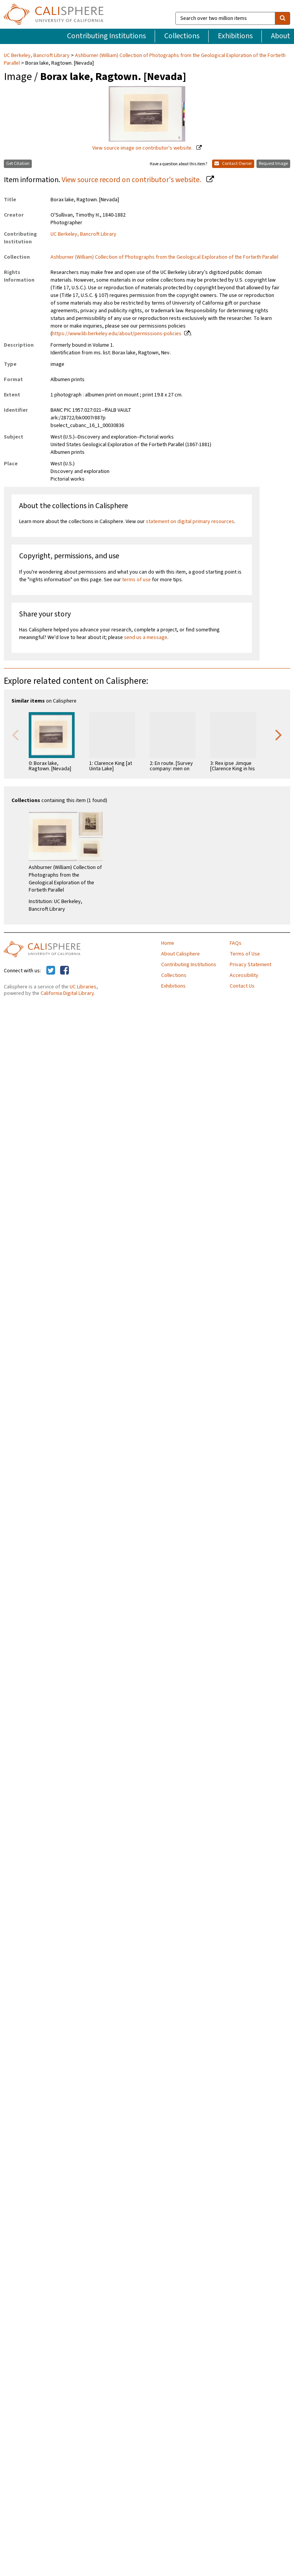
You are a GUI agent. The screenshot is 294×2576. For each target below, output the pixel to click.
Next (279, 734)
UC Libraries (83, 987)
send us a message (145, 637)
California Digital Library (67, 993)
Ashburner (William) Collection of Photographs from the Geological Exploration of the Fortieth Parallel (145, 59)
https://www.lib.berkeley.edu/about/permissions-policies (116, 333)
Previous (15, 734)
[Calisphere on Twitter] (50, 971)
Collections (181, 36)
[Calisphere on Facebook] (64, 971)
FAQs (236, 943)
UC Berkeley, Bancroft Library (37, 55)
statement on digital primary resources (190, 521)
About (280, 36)
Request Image (273, 163)
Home (167, 943)
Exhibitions (235, 36)
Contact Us (242, 986)
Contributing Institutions (106, 36)
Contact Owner (233, 163)
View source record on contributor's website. (132, 179)
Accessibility (244, 975)
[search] (282, 18)
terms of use (136, 580)
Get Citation (17, 163)
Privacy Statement (250, 964)
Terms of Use (245, 954)
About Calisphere (180, 954)
